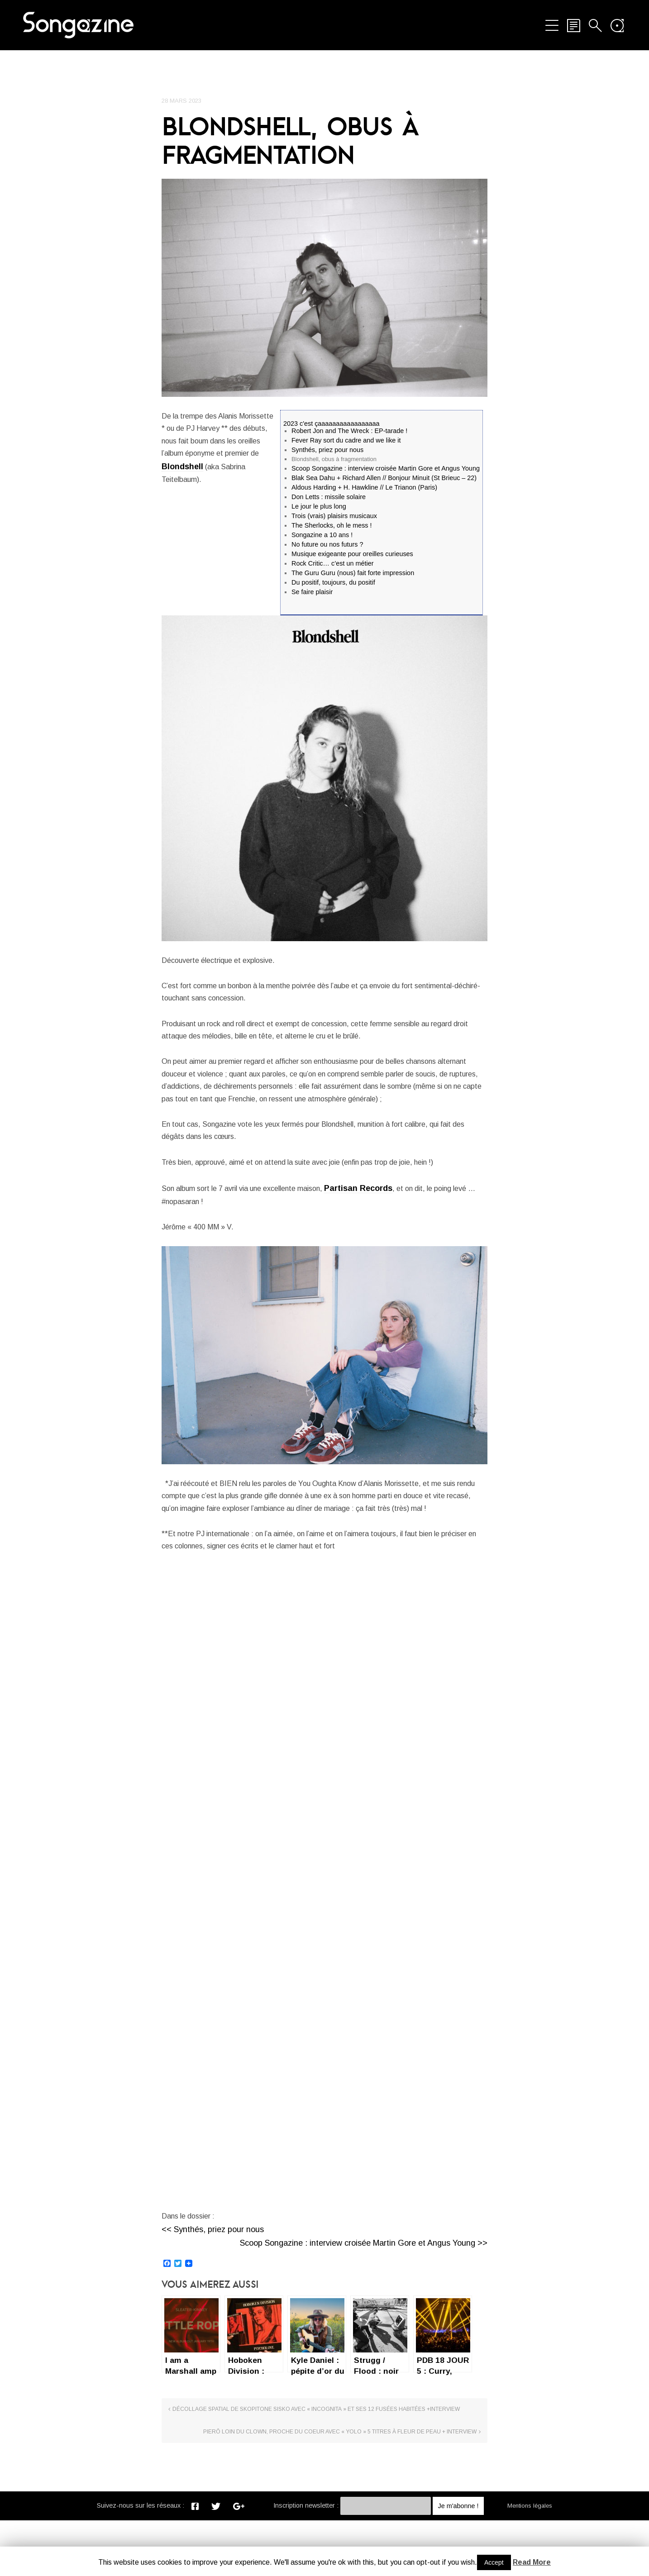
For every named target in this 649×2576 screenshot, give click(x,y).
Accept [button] (494, 2562)
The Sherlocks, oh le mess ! (331, 527)
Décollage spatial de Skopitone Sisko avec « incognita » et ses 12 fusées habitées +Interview (236, 2480)
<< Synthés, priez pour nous (213, 2291)
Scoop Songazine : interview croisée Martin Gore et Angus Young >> (363, 2304)
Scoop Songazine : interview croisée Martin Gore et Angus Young (385, 470)
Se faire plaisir (312, 593)
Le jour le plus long (318, 508)
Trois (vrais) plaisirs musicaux (334, 517)
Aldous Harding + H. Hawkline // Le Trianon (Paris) (364, 489)
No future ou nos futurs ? (327, 546)
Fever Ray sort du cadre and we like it (346, 441)
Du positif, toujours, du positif (333, 584)
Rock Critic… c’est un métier (332, 565)
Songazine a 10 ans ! (322, 536)
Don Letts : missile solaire (328, 498)
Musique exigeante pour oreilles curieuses (352, 555)
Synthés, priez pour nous (327, 451)
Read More (532, 2562)
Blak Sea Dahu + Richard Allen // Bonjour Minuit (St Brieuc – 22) (384, 479)
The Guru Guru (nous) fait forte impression (352, 574)
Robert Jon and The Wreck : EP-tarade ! (349, 432)
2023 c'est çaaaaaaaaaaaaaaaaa (331, 425)
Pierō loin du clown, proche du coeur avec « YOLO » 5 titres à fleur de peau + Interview (411, 2477)
